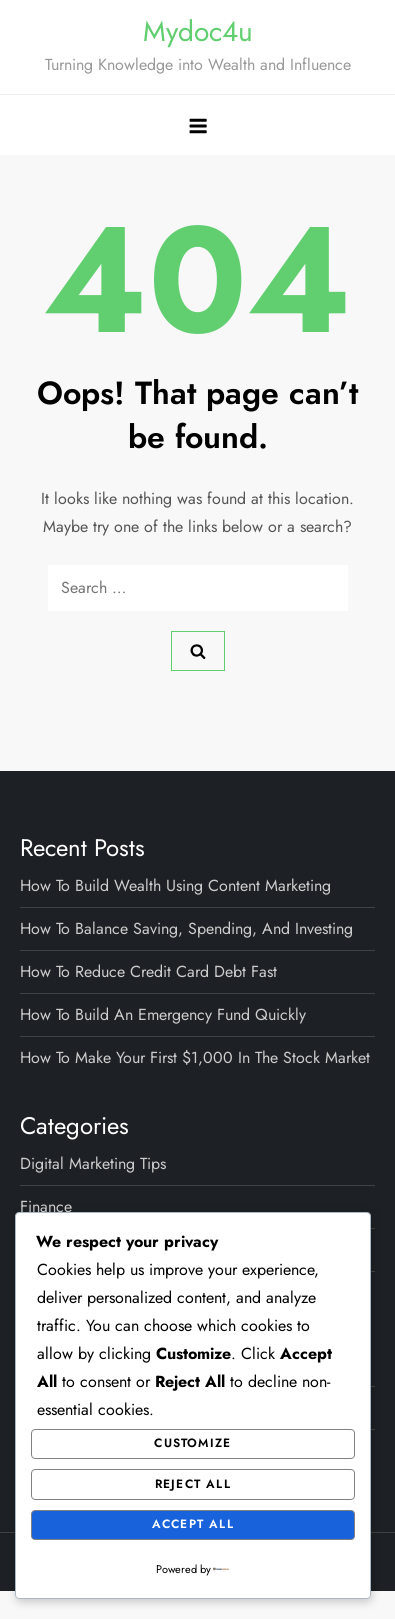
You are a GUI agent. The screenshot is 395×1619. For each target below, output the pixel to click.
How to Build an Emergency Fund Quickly (163, 1014)
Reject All (193, 1484)
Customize (192, 1443)
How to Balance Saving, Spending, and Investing (186, 928)
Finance (46, 1206)
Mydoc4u (198, 31)
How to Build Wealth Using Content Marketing (175, 885)
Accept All (193, 1524)
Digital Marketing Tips (93, 1163)
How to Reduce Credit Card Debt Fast (148, 971)
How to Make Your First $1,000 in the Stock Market (195, 1057)
